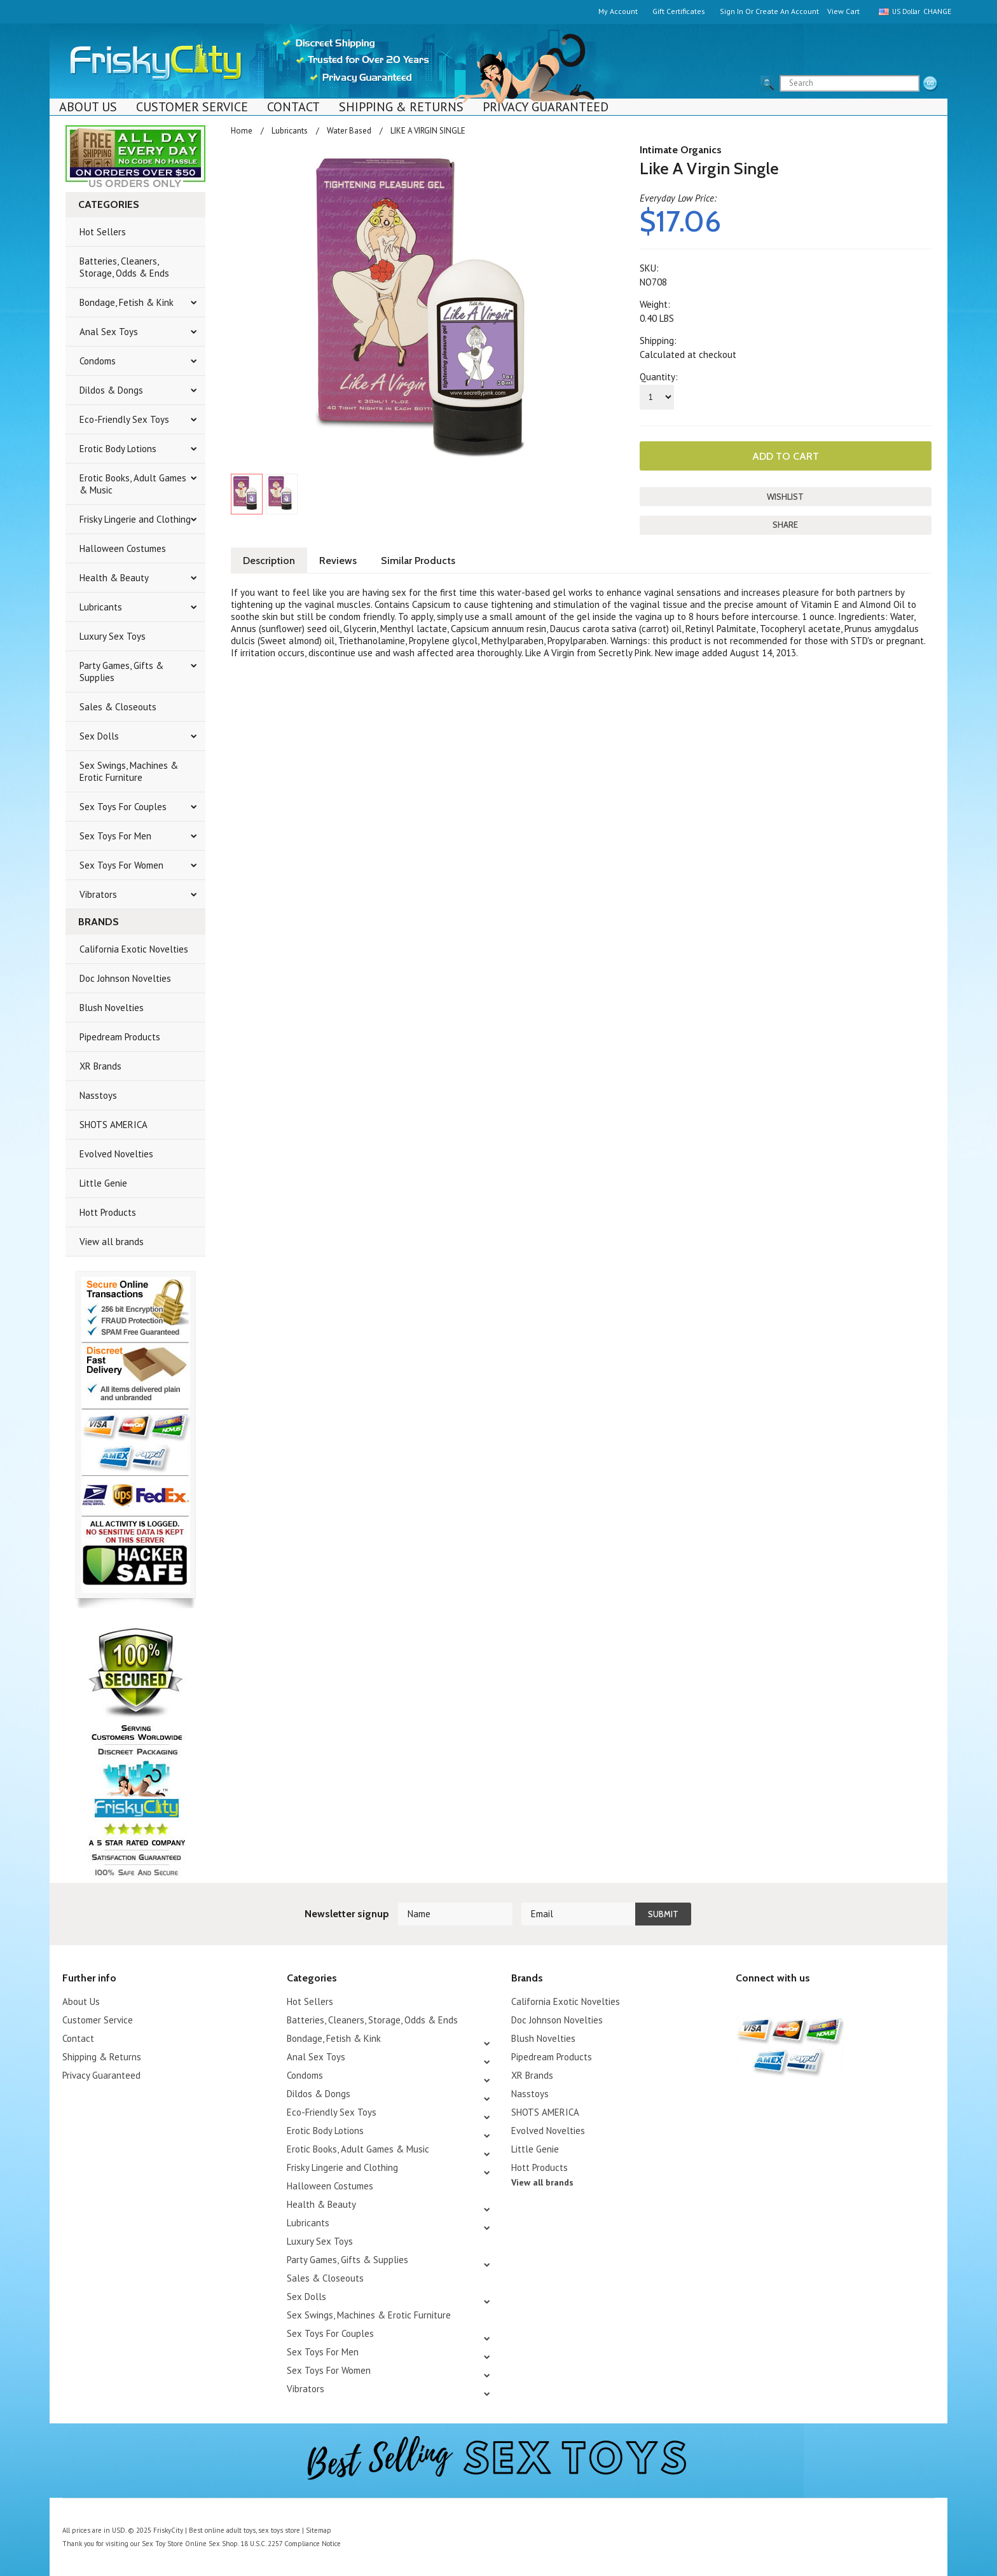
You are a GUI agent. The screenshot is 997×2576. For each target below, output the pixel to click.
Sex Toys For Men (115, 836)
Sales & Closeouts (117, 707)
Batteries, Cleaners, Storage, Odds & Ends (124, 267)
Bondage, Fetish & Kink (126, 302)
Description (269, 560)
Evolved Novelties (116, 1154)
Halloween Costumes (122, 548)
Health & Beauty (114, 578)
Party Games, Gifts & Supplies (121, 671)
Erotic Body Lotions (117, 449)
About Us (88, 107)
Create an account (787, 11)
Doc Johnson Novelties (125, 978)
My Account (618, 11)
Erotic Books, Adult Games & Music (132, 484)
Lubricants (100, 607)
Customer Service (192, 107)
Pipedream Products (119, 1037)
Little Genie (103, 1183)
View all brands (111, 1242)
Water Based (349, 130)
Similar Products (418, 560)
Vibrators (98, 894)
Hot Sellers (102, 232)
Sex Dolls (99, 736)
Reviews (338, 560)
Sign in (731, 11)
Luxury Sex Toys (112, 636)
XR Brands (100, 1066)
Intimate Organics (681, 150)
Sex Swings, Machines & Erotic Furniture (128, 771)
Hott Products (107, 1212)
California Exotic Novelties (133, 949)
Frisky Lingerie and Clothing (135, 519)
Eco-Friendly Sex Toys (124, 419)
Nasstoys (98, 1095)
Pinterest (788, 2003)
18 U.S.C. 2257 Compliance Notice (290, 2543)
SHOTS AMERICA (113, 1125)
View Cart (843, 11)
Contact (293, 107)
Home (241, 130)
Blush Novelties (111, 1008)
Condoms (97, 361)
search (930, 84)
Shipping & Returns (401, 107)
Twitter (744, 2003)
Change (935, 11)
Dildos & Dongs (111, 390)
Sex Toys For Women (121, 865)
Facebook (810, 2003)
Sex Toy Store (162, 2543)
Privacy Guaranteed (546, 107)
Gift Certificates (678, 11)
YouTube (766, 2003)
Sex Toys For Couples (123, 807)
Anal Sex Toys (108, 332)
